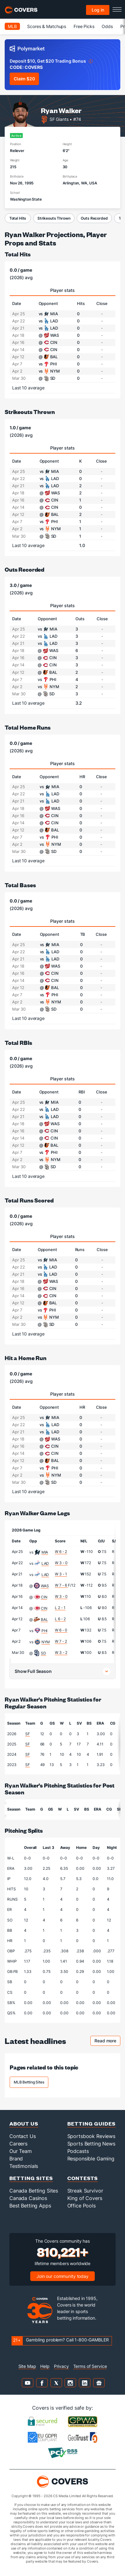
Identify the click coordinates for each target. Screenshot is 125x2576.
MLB (12, 26)
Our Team (20, 2151)
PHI (44, 1630)
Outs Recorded (94, 218)
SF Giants (59, 119)
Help (44, 2366)
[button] (62, 1671)
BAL (44, 1619)
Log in (98, 9)
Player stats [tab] (62, 290)
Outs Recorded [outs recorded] (24, 569)
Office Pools (81, 2205)
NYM (45, 1642)
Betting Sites (31, 2178)
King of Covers (84, 2198)
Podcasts (78, 2151)
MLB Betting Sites (29, 2082)
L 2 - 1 (60, 1607)
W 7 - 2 (61, 1641)
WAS (45, 1585)
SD (43, 1653)
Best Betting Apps (30, 2205)
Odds (107, 26)
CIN (44, 1597)
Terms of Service (90, 2366)
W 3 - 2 (61, 1652)
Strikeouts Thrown (53, 218)
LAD (45, 1563)
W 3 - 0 (61, 1562)
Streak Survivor (85, 2191)
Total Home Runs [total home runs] (27, 727)
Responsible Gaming (90, 2158)
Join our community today (62, 2276)
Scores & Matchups (46, 26)
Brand (16, 2158)
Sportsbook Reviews (91, 2136)
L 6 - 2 (60, 1619)
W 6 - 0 (61, 1630)
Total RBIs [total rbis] (18, 1042)
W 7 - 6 (61, 1585)
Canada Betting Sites (33, 2191)
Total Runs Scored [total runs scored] (29, 1200)
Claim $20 (24, 78)
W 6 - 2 (61, 1551)
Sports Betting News (91, 2143)
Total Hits (17, 218)
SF (27, 1733)
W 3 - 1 (61, 1574)
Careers (18, 2143)
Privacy (61, 2366)
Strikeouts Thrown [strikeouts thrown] (30, 412)
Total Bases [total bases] (20, 885)
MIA (44, 1552)
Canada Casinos (28, 2198)
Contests (82, 2178)
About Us (23, 2123)
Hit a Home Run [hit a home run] (25, 1358)
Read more (107, 2041)
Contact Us (22, 2136)
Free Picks (84, 26)
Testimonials (23, 2166)
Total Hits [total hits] (18, 254)
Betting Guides (91, 2123)
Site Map (27, 2366)
